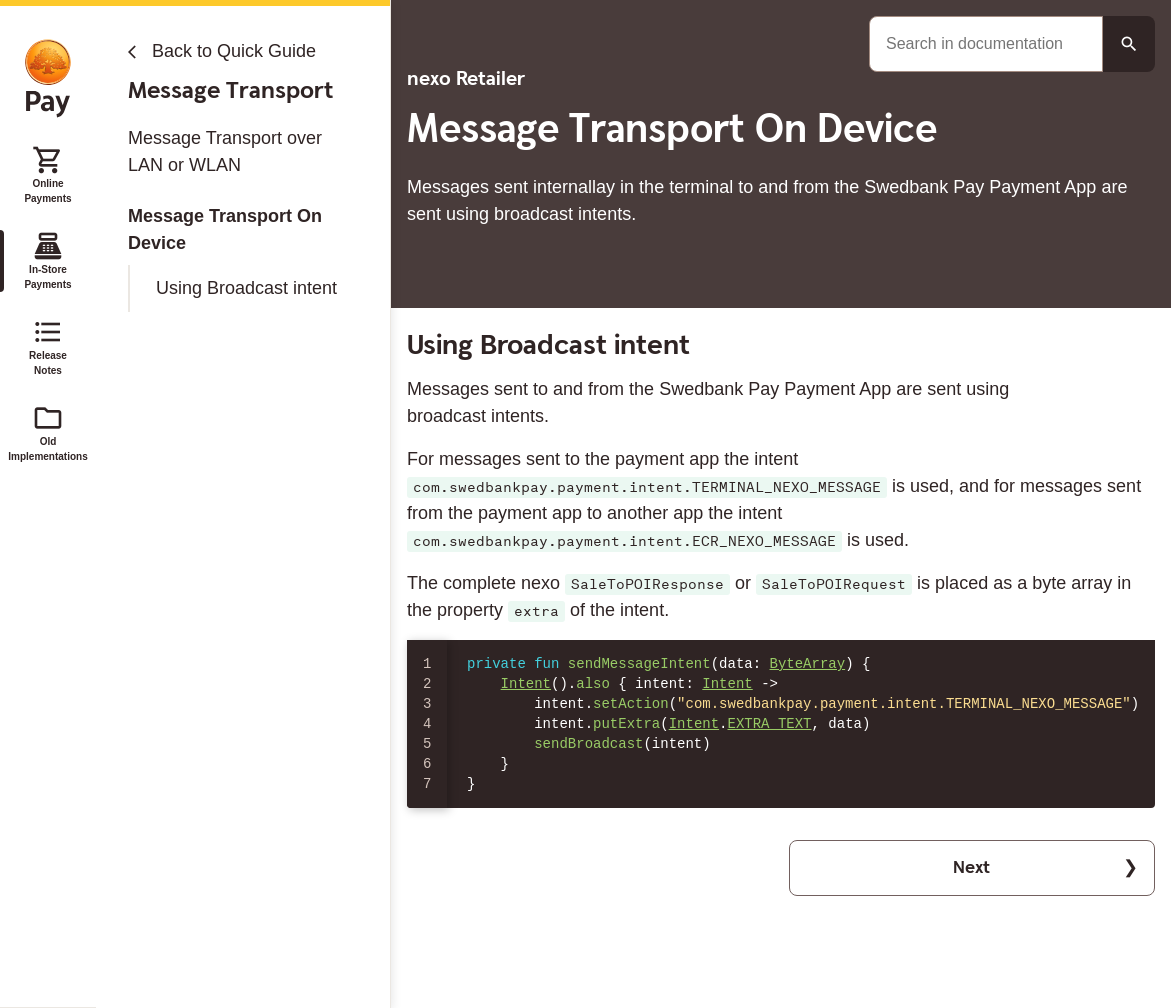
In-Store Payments (47, 260)
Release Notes (48, 346)
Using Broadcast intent (246, 288)
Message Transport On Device (225, 229)
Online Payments (47, 174)
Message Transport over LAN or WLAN (225, 151)
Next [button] (971, 867)
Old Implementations (48, 432)
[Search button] (1129, 44)
